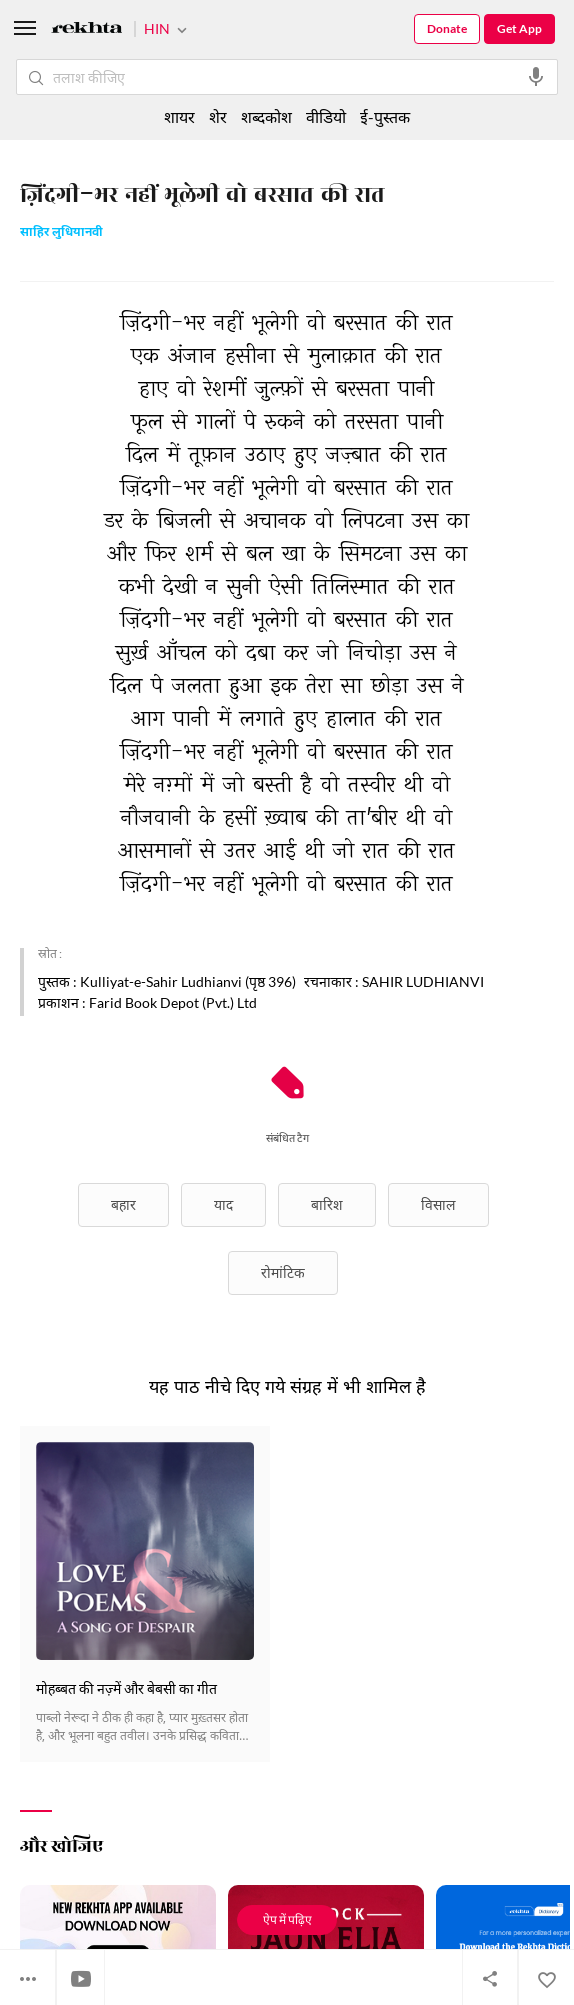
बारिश (327, 1204)
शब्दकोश (266, 116)
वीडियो (326, 116)
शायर (179, 116)
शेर (218, 116)
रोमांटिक (283, 1272)
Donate (447, 28)
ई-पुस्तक (385, 116)
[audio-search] (536, 77)
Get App (519, 28)
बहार (123, 1204)
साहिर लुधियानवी (61, 233)
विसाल (438, 1204)
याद (223, 1204)
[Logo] (87, 30)
